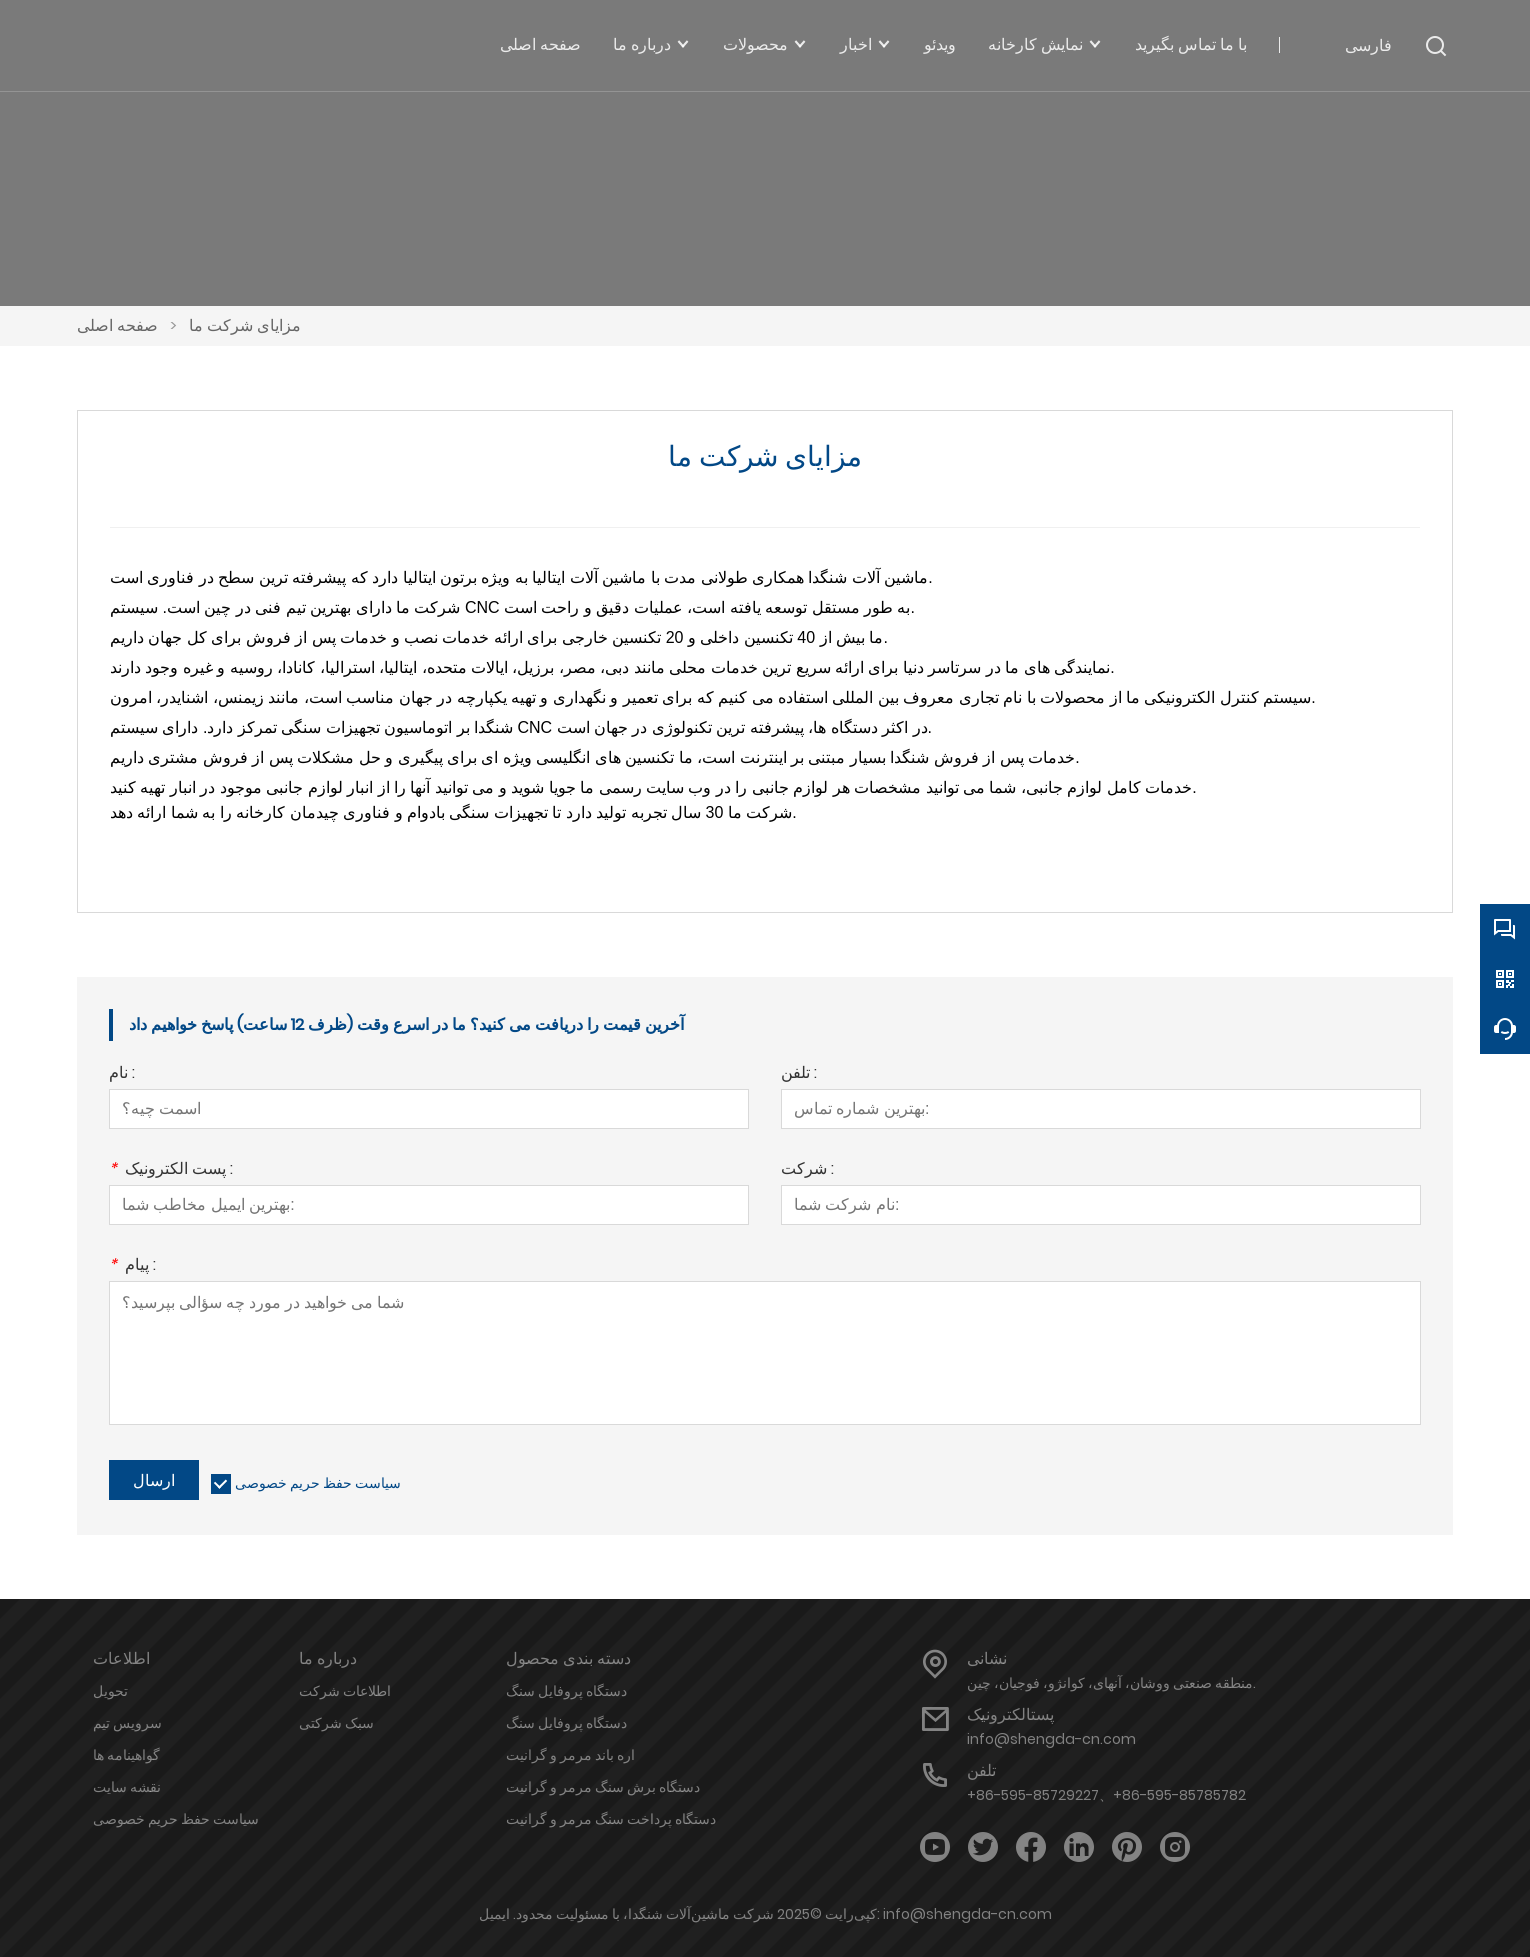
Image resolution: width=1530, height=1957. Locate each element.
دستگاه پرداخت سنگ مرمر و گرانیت (611, 1819)
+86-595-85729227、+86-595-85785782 (1106, 1795)
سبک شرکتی (336, 1723)
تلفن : (799, 1074)
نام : (122, 1074)
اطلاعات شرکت (345, 1691)
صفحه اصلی (117, 325)
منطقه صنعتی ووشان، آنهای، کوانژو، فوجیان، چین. (1111, 1683)
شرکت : (807, 1170)
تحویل (110, 1691)
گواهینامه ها (126, 1755)
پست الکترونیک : (171, 1170)
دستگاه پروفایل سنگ (566, 1691)
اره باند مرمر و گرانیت (570, 1755)
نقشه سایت (127, 1787)
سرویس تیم (127, 1723)
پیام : (132, 1266)
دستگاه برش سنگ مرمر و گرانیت (603, 1787)
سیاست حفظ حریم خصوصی (318, 1483)
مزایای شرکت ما (245, 325)
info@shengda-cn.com (1051, 1739)
